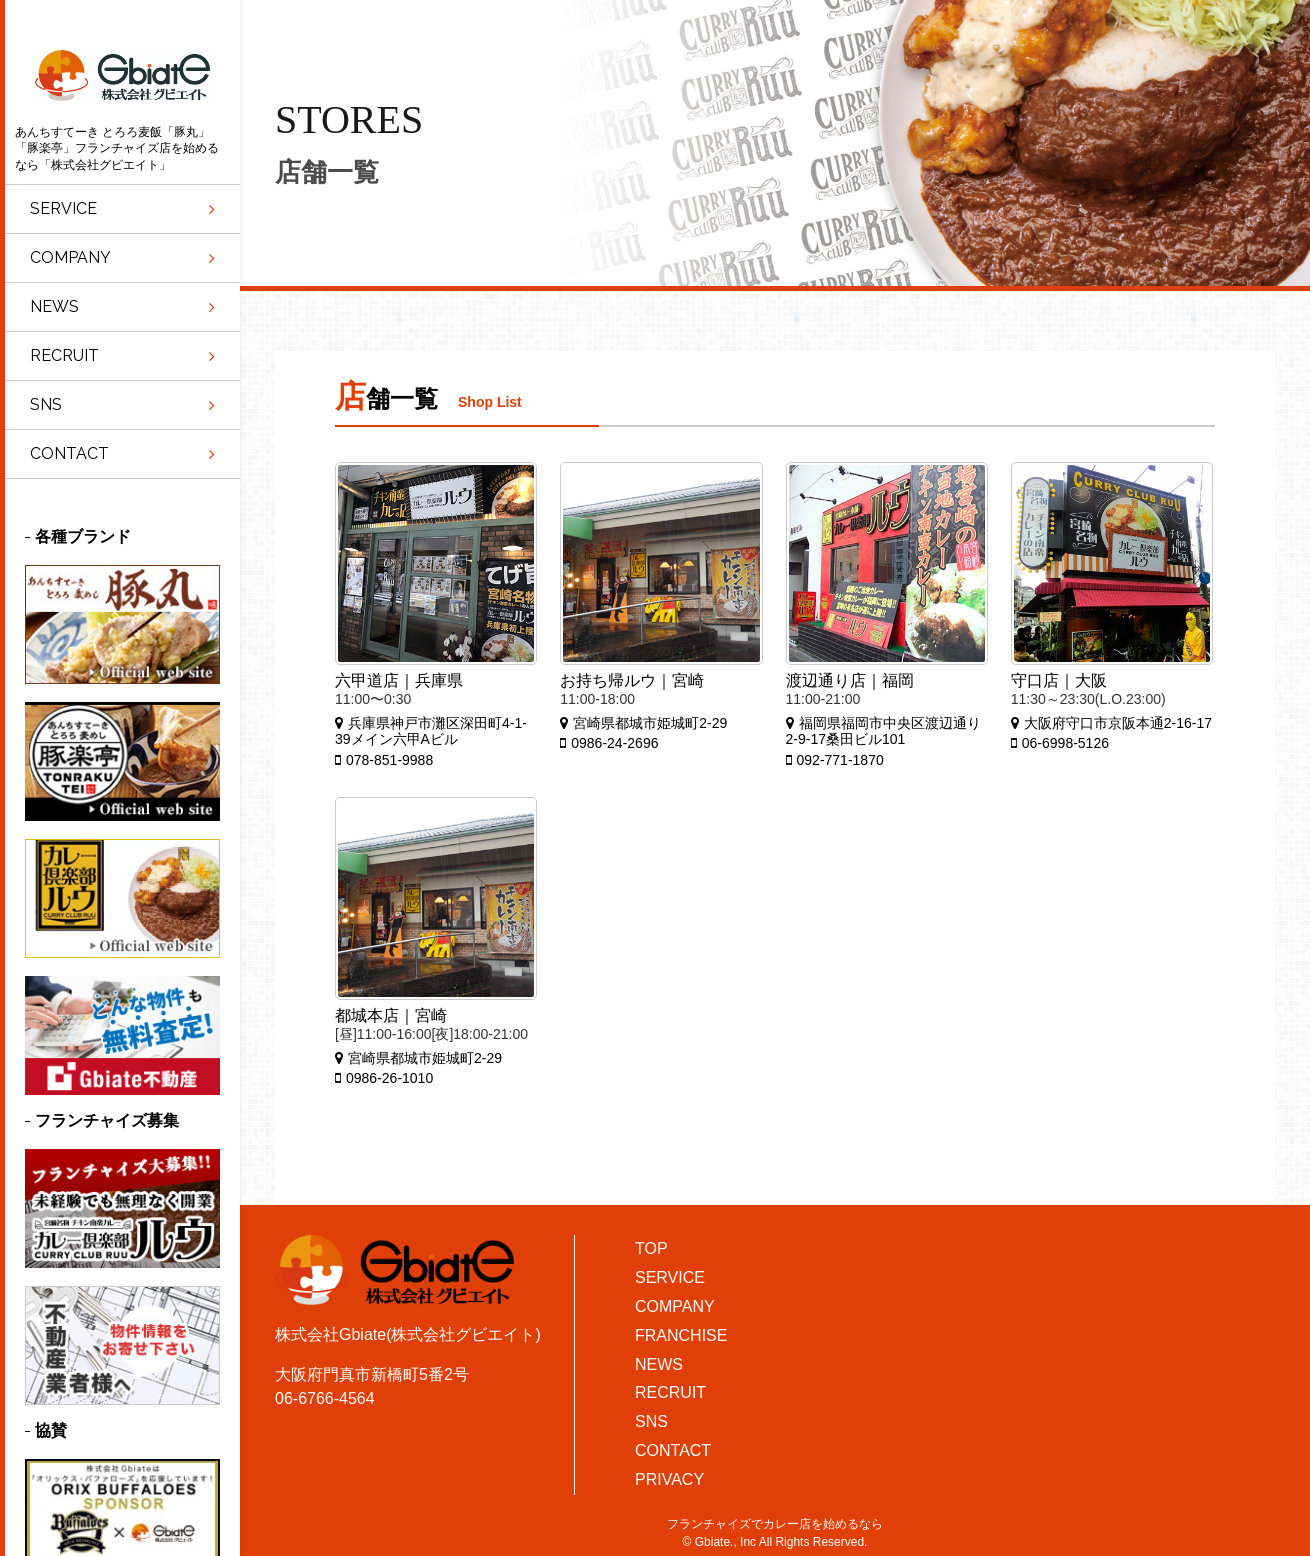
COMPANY (675, 1306)
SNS (651, 1421)
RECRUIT (670, 1392)
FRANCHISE (681, 1335)
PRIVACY (669, 1479)
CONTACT (673, 1450)
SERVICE (670, 1277)
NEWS (659, 1364)
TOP (651, 1248)
